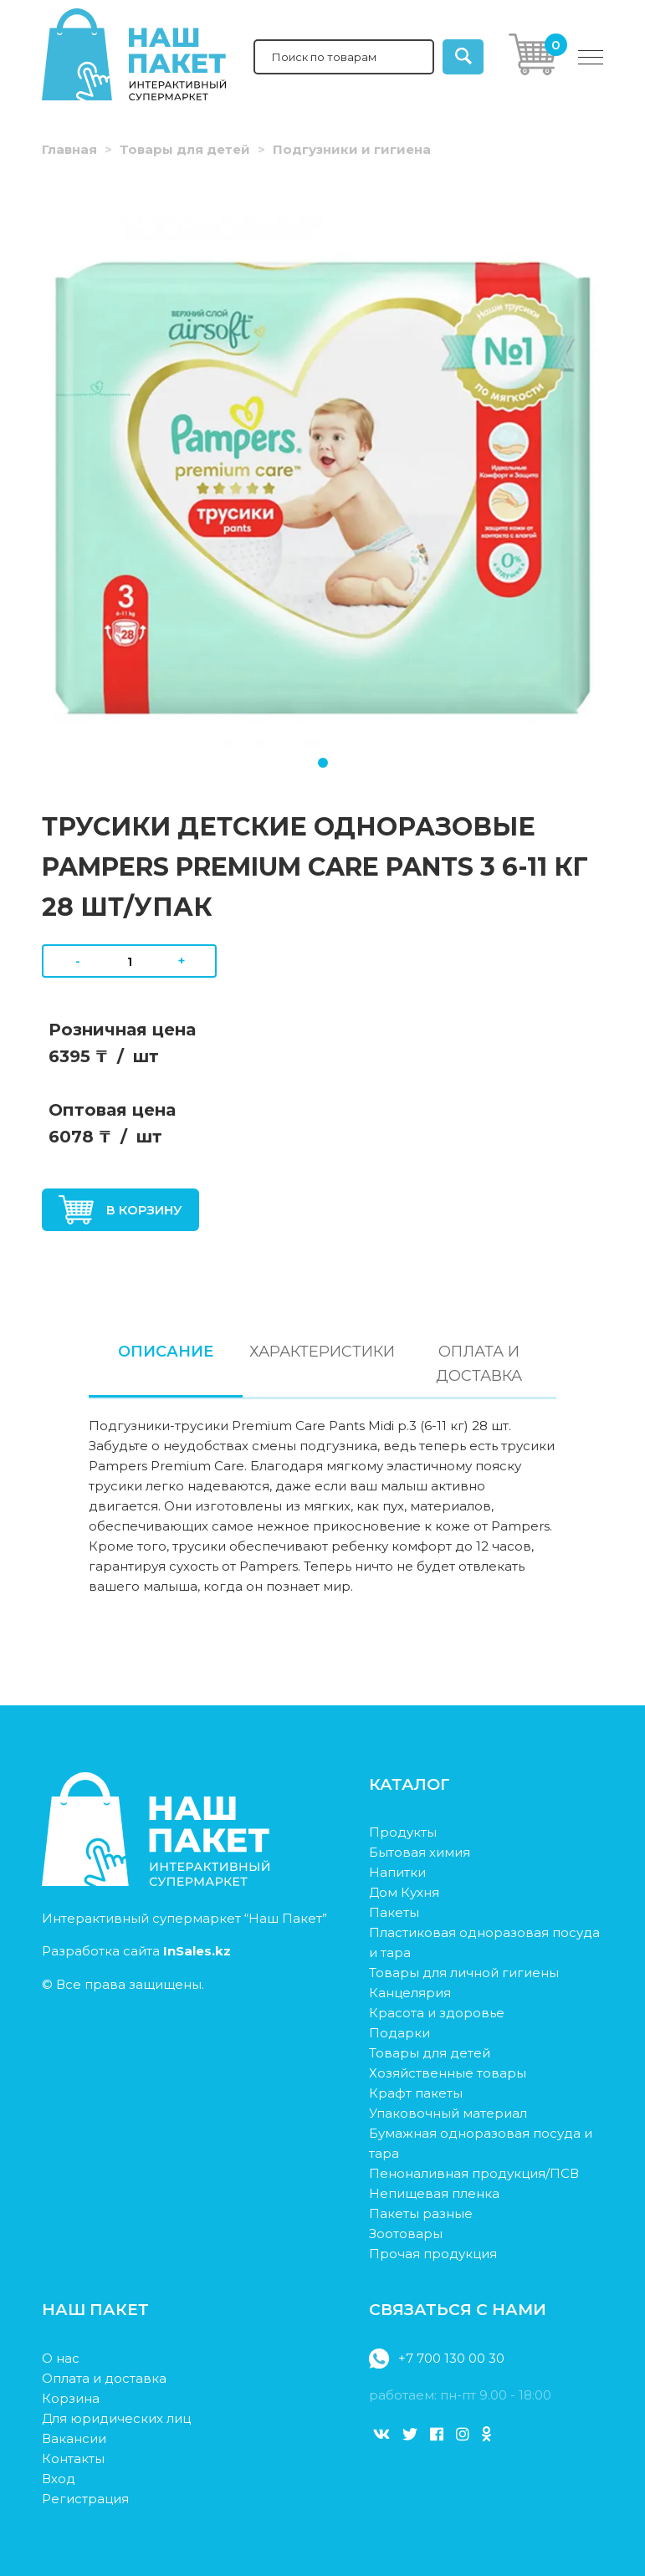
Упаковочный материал (448, 2113)
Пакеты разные (421, 2213)
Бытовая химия (419, 1852)
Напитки (397, 1872)
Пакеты (394, 1912)
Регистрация (85, 2499)
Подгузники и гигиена (352, 149)
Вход (58, 2479)
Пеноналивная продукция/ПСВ (474, 2173)
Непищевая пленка (434, 2193)
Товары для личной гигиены (464, 1973)
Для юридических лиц (116, 2418)
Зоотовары (406, 2233)
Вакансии (74, 2438)
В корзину (120, 1209)
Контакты (73, 2458)
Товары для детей (185, 149)
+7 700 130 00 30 (436, 2359)
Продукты (403, 1832)
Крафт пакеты (416, 2093)
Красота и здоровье (436, 2013)
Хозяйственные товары (447, 2073)
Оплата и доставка (104, 2378)
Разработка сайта (136, 1951)
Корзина (71, 2398)
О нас (60, 2358)
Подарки (399, 2033)
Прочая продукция (433, 2254)
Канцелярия (410, 1993)
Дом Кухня (404, 1892)
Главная (69, 149)
